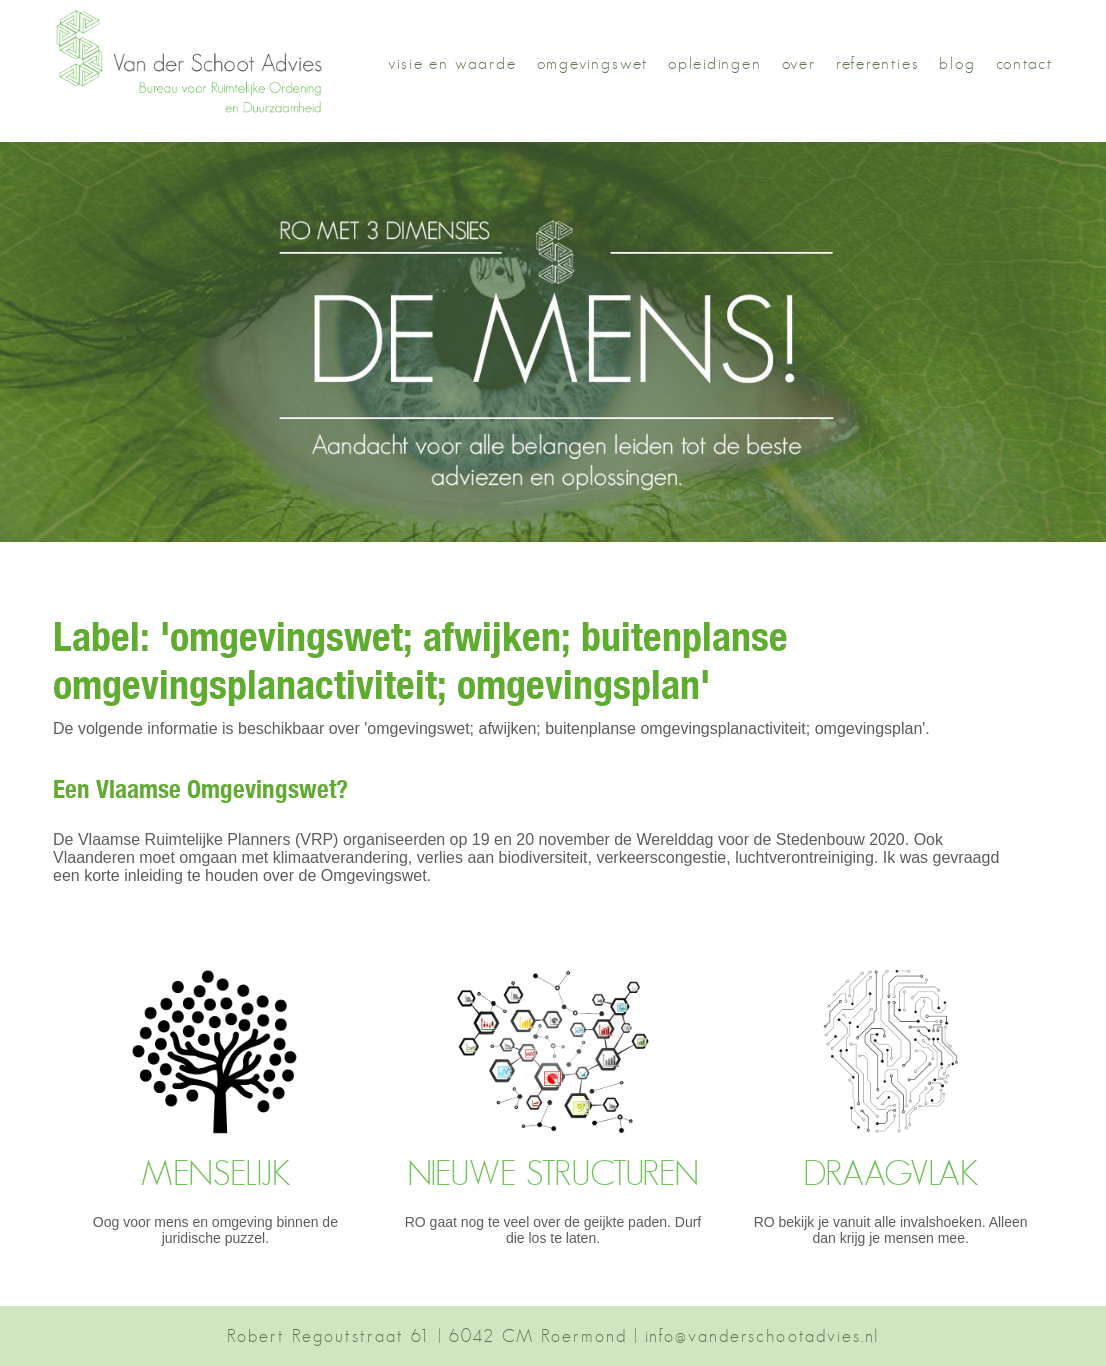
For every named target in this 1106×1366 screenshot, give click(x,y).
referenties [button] (878, 63)
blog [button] (957, 63)
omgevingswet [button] (592, 63)
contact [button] (1025, 63)
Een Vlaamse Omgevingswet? (200, 792)
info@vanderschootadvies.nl (762, 1336)
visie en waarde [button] (452, 63)
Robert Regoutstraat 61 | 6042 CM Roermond (427, 1336)
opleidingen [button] (715, 63)
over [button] (799, 63)
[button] (200, 110)
